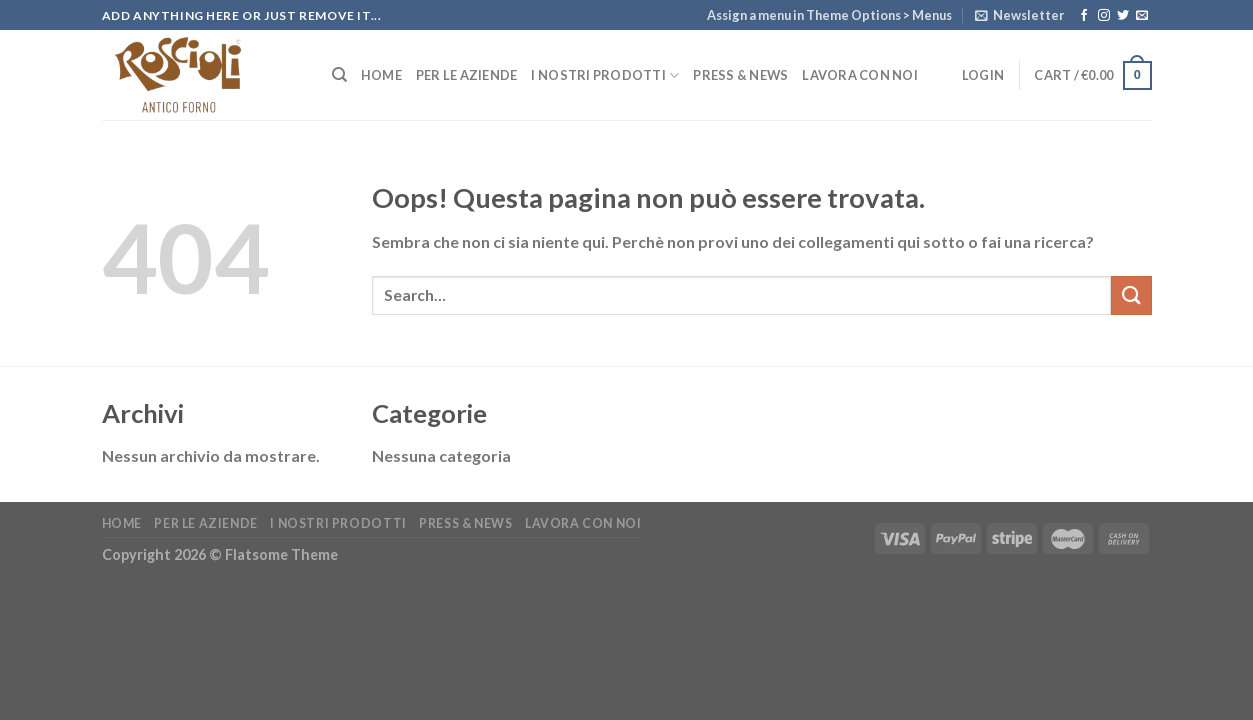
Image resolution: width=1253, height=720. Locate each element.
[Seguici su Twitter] (1123, 16)
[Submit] (1131, 295)
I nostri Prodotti (605, 75)
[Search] (339, 75)
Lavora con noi (860, 75)
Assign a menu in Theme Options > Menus (829, 15)
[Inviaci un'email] (1142, 16)
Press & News (740, 75)
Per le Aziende (467, 75)
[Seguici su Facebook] (1084, 16)
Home (381, 75)
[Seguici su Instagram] (1104, 16)
